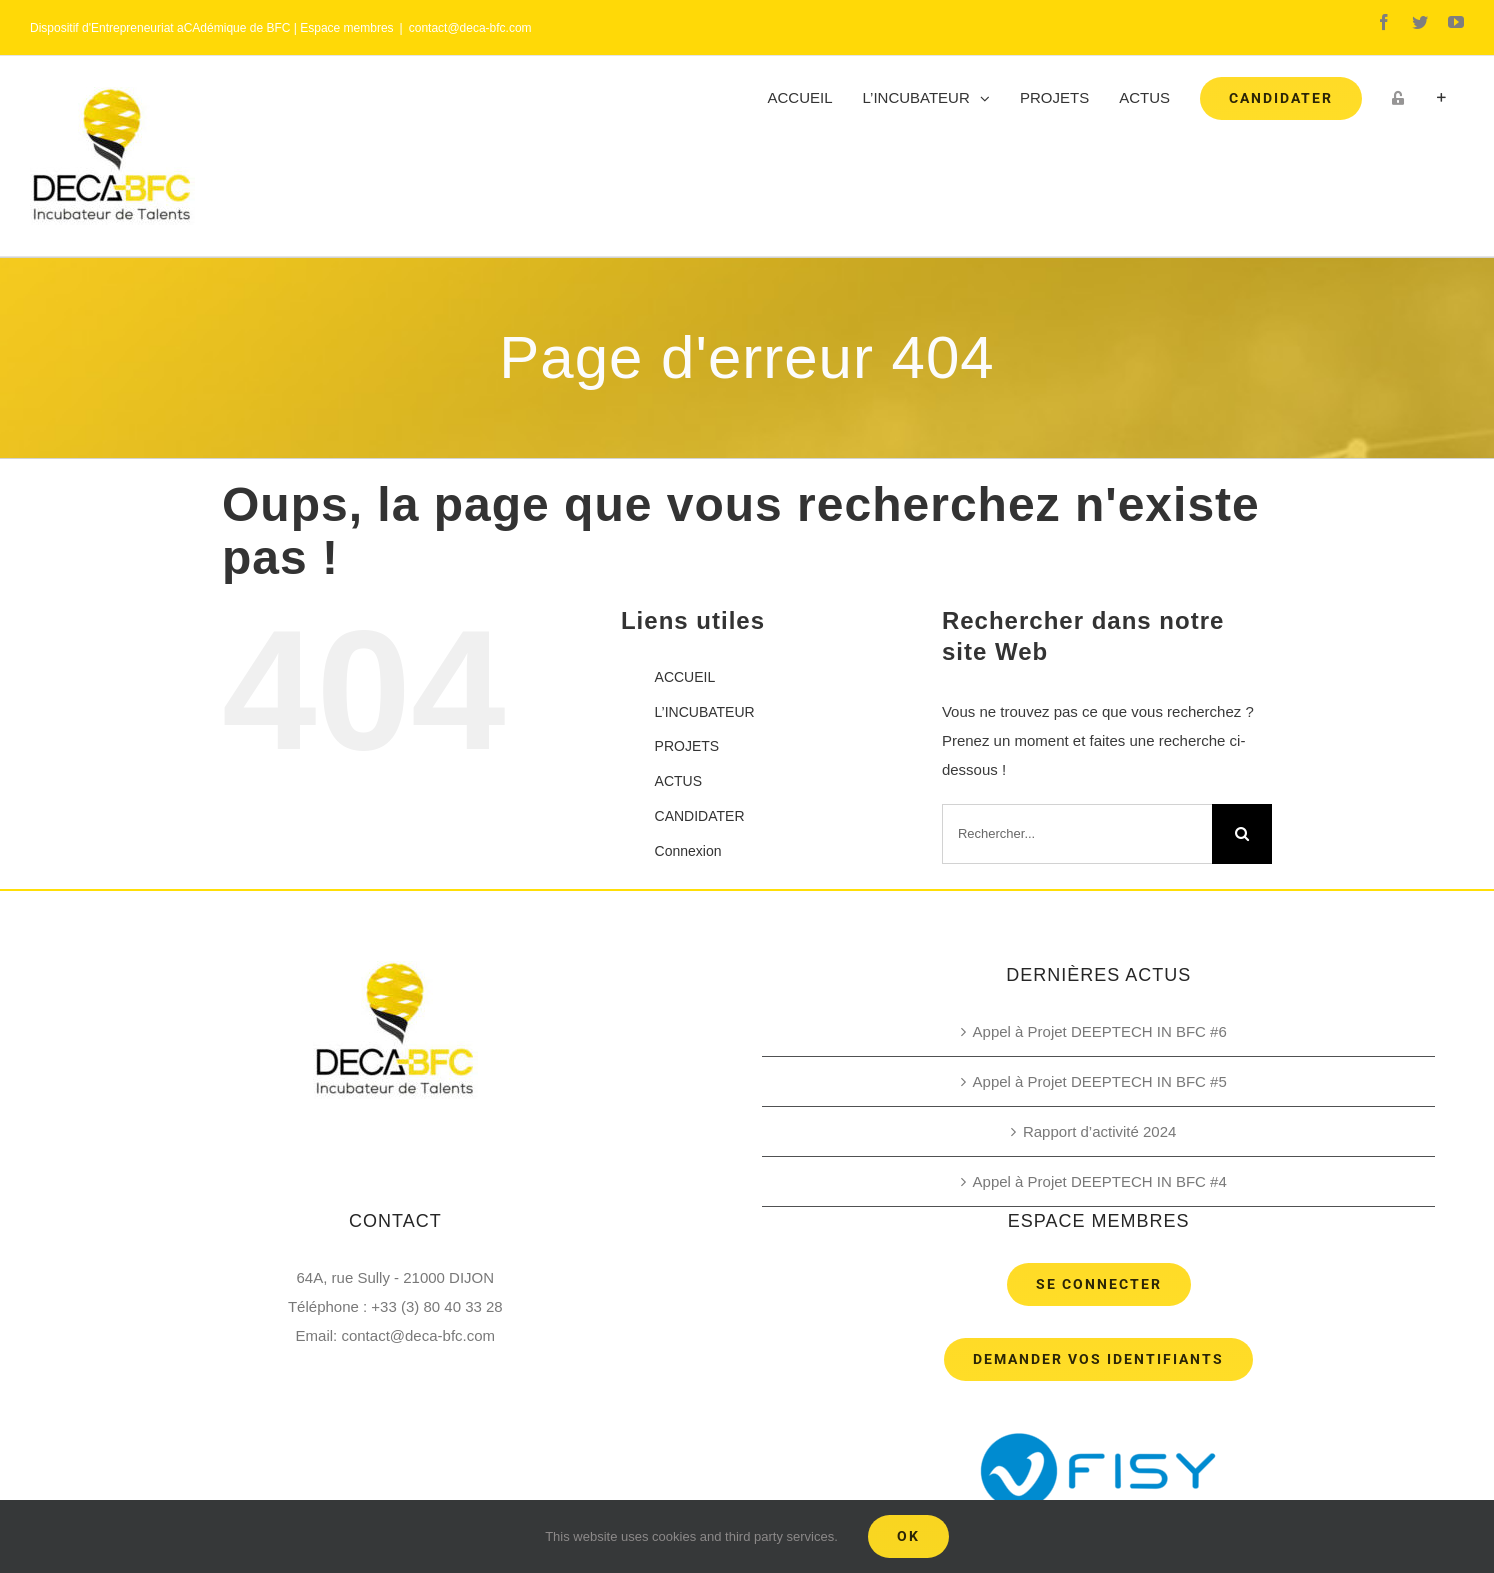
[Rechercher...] (1077, 834)
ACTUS (678, 781)
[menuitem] (800, 98)
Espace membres (346, 28)
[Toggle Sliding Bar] (1441, 98)
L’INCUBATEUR (705, 712)
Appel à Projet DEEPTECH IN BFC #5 (1100, 1081)
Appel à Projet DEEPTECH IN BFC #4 (1100, 1181)
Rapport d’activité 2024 (1099, 1131)
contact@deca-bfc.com (470, 28)
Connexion (688, 851)
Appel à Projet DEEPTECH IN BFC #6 (1100, 1031)
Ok (908, 1536)
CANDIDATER (700, 816)
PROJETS (687, 746)
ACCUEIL (685, 677)
